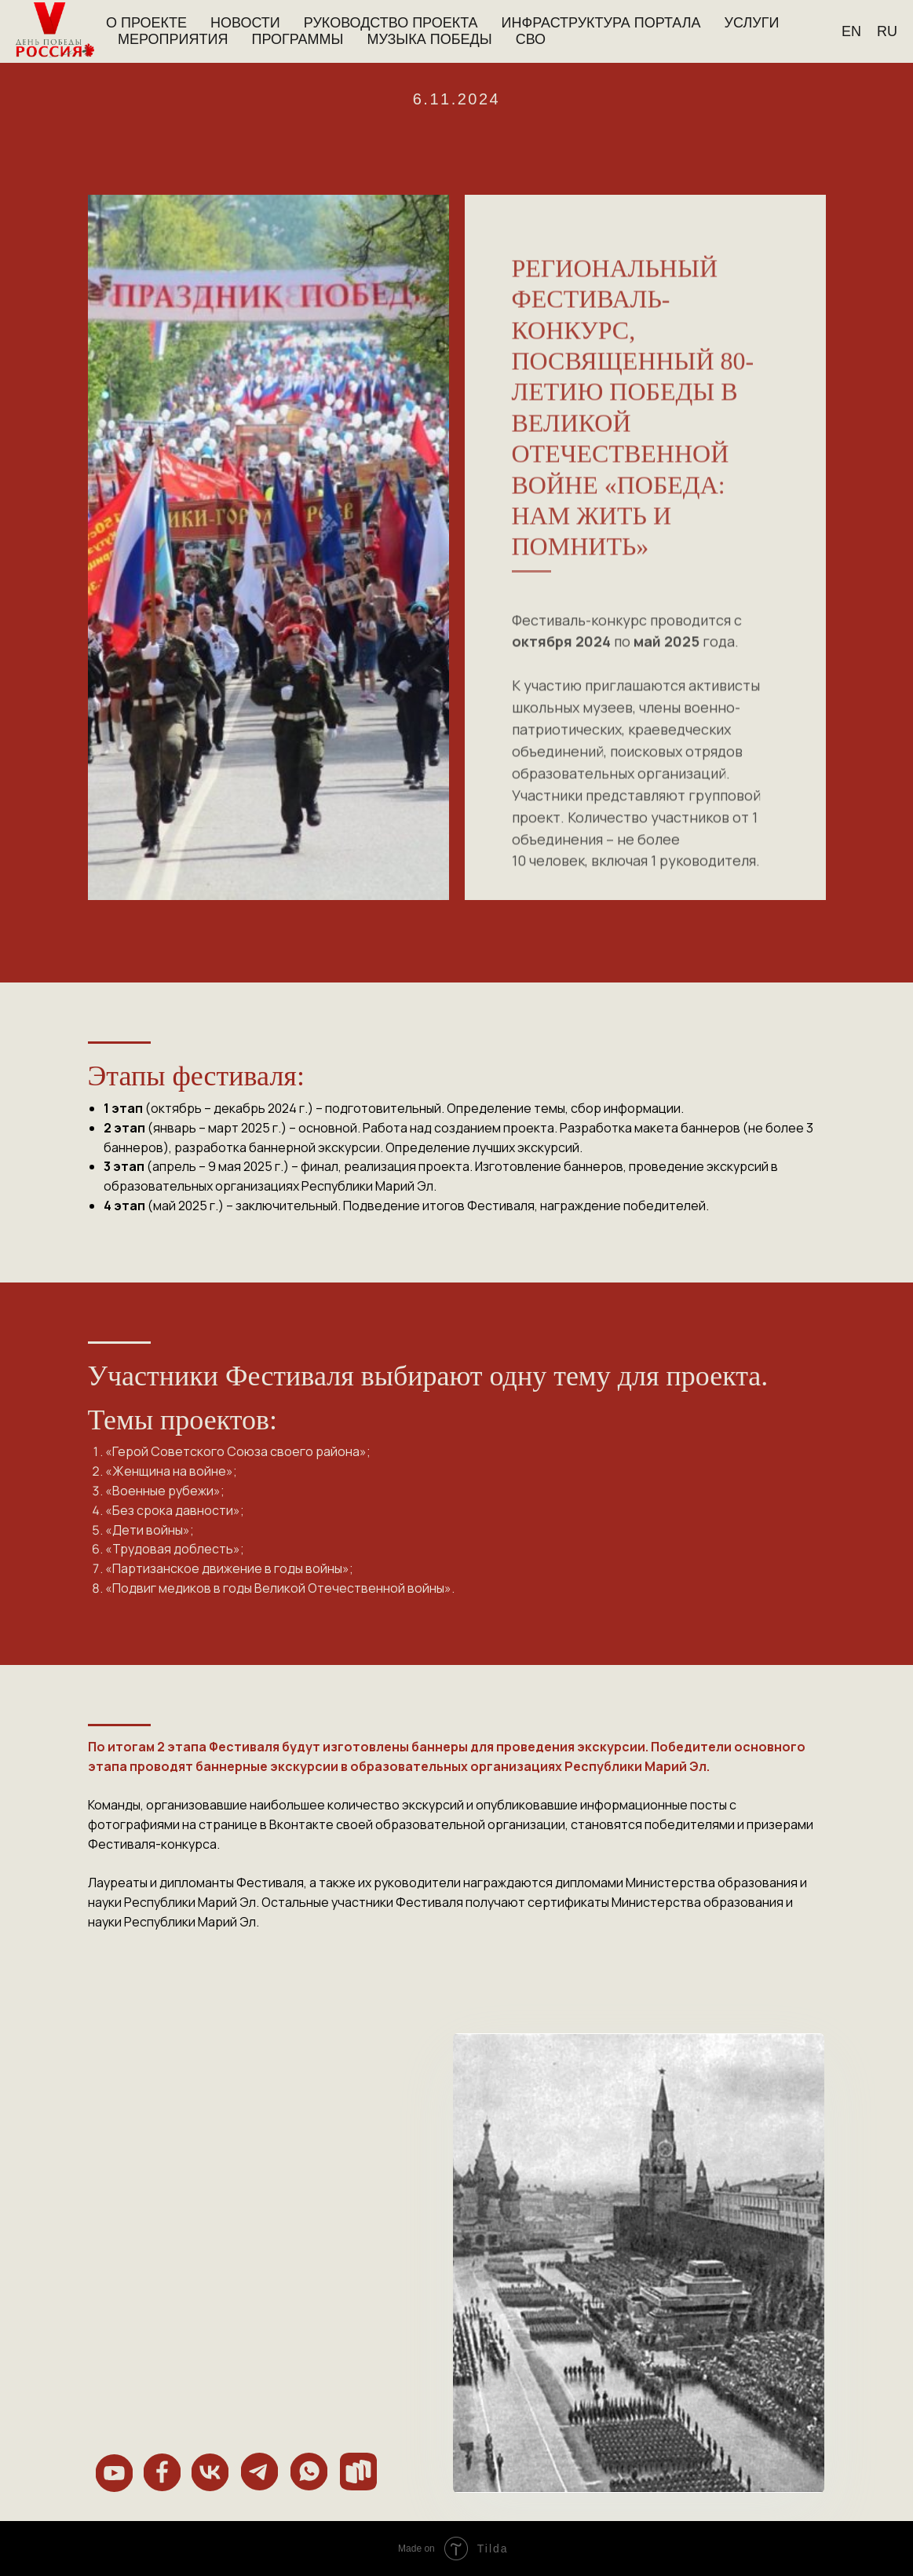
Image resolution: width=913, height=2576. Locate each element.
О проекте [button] (146, 23)
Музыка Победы (429, 39)
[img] (114, 2473)
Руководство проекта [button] (391, 23)
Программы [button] (297, 39)
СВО (531, 39)
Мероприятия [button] (173, 39)
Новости (245, 23)
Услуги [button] (752, 23)
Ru (887, 31)
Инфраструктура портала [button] (601, 23)
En (851, 31)
